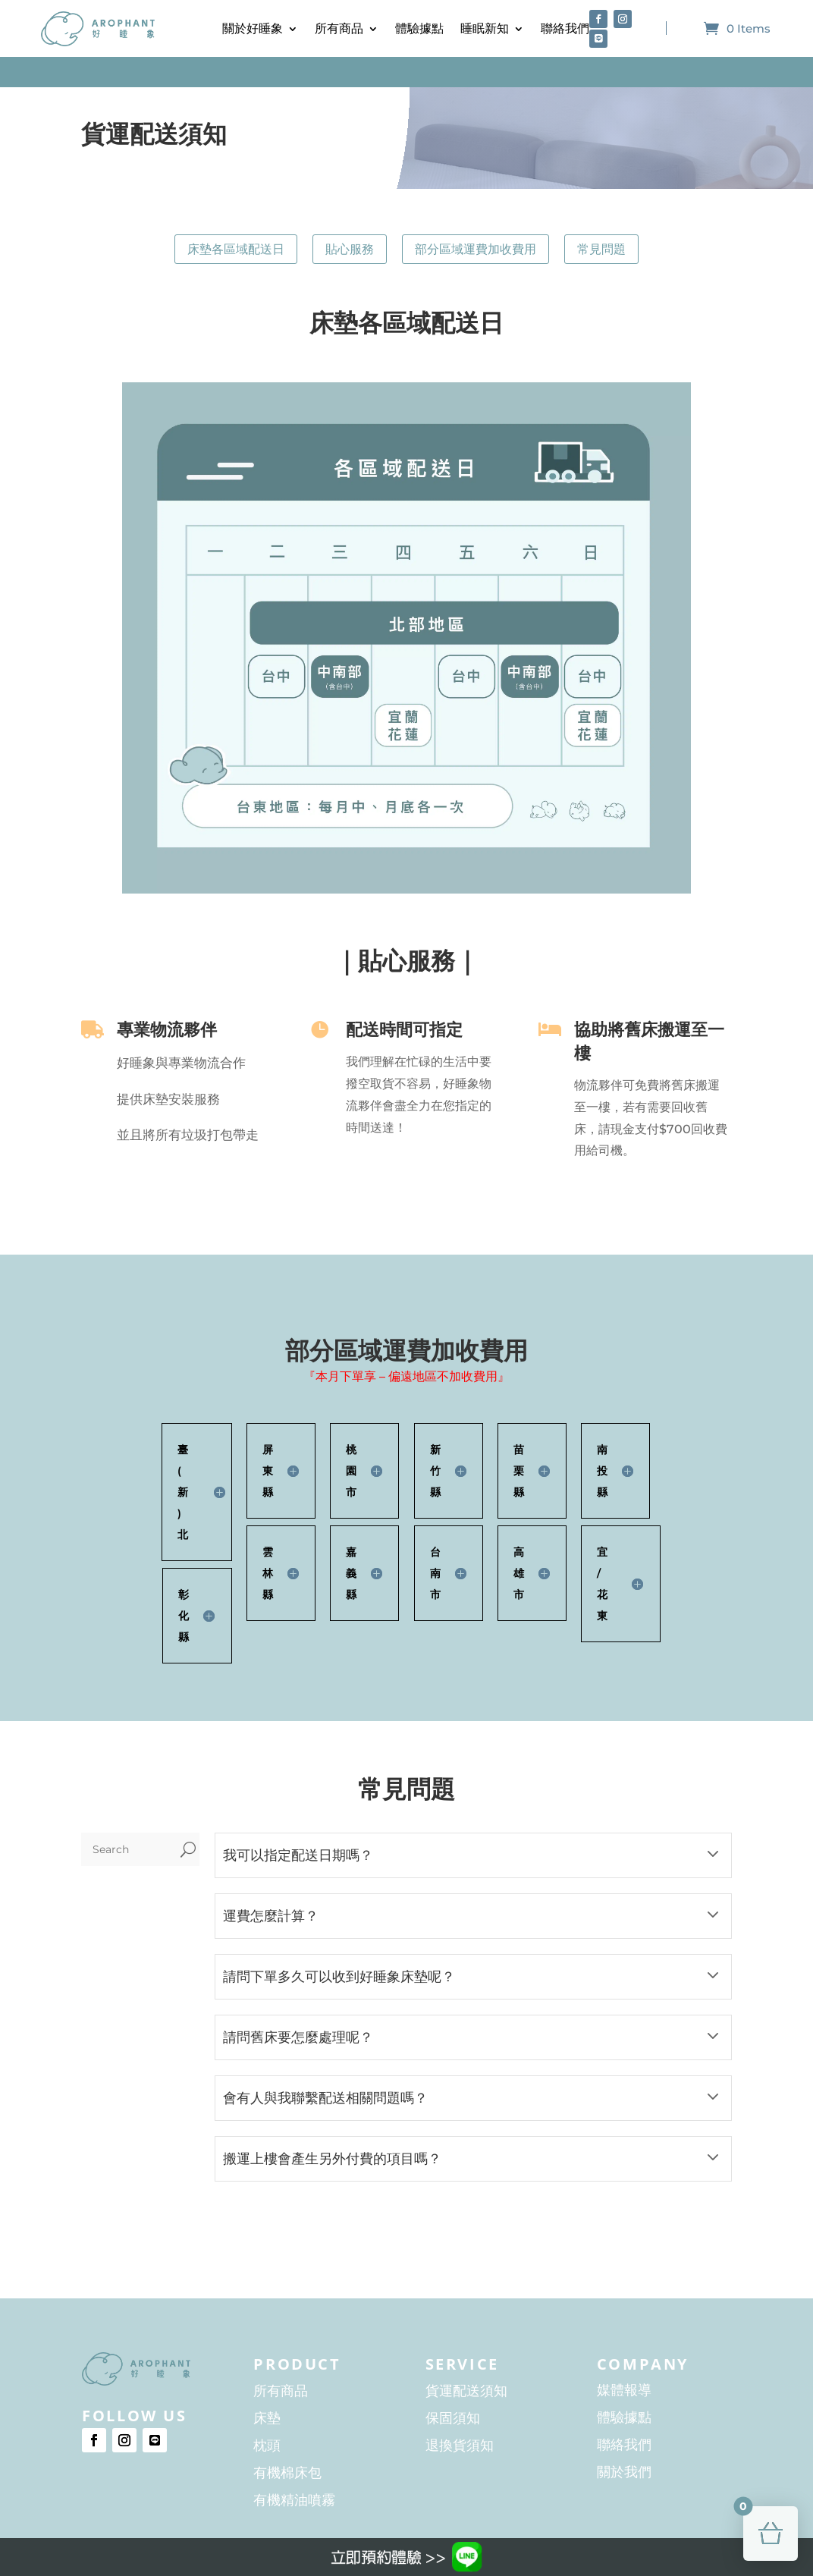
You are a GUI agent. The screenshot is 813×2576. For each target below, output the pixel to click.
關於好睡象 (252, 28)
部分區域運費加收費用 (475, 249)
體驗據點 (419, 28)
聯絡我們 (565, 28)
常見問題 (601, 249)
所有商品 (339, 28)
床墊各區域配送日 (235, 249)
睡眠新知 (484, 28)
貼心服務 (349, 249)
